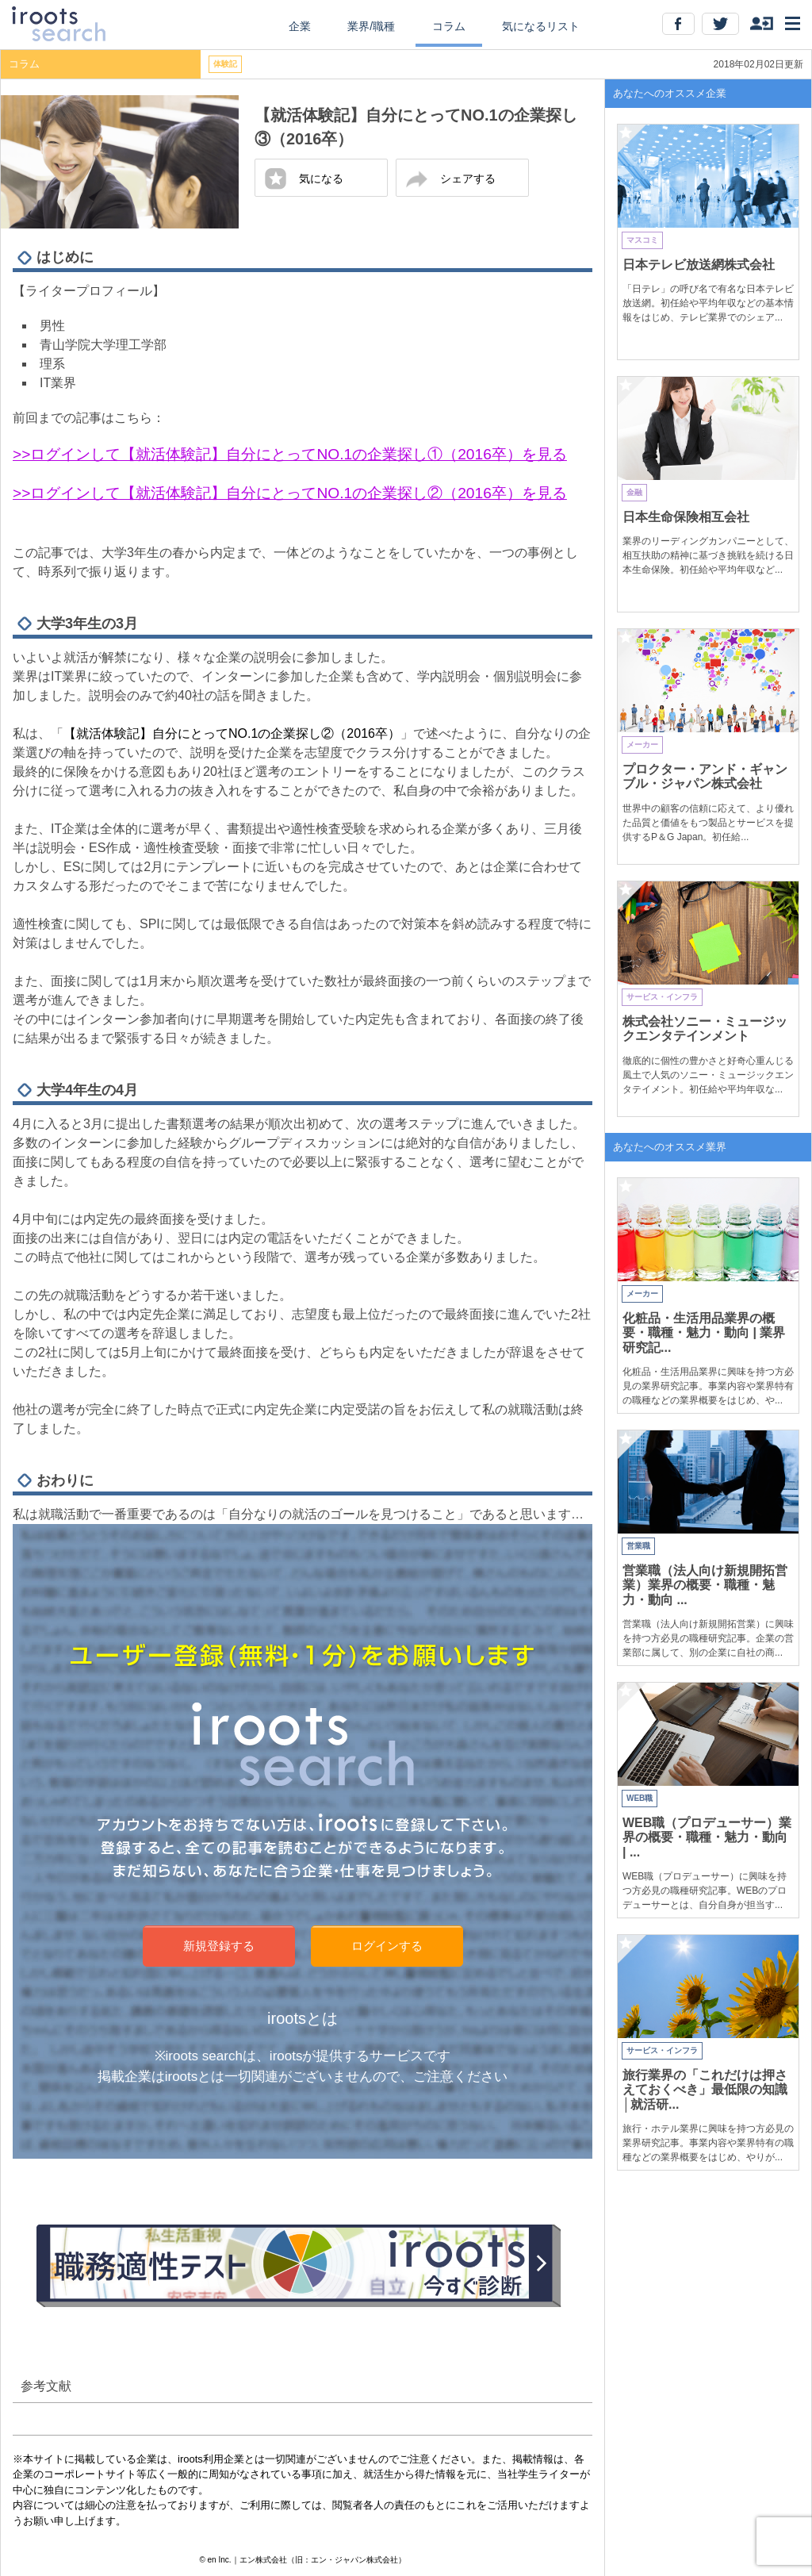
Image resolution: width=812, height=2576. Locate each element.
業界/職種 (371, 26)
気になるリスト (541, 26)
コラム (448, 26)
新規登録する (219, 1945)
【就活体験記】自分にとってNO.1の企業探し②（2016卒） (231, 733)
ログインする (387, 1945)
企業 (300, 26)
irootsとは (302, 2018)
